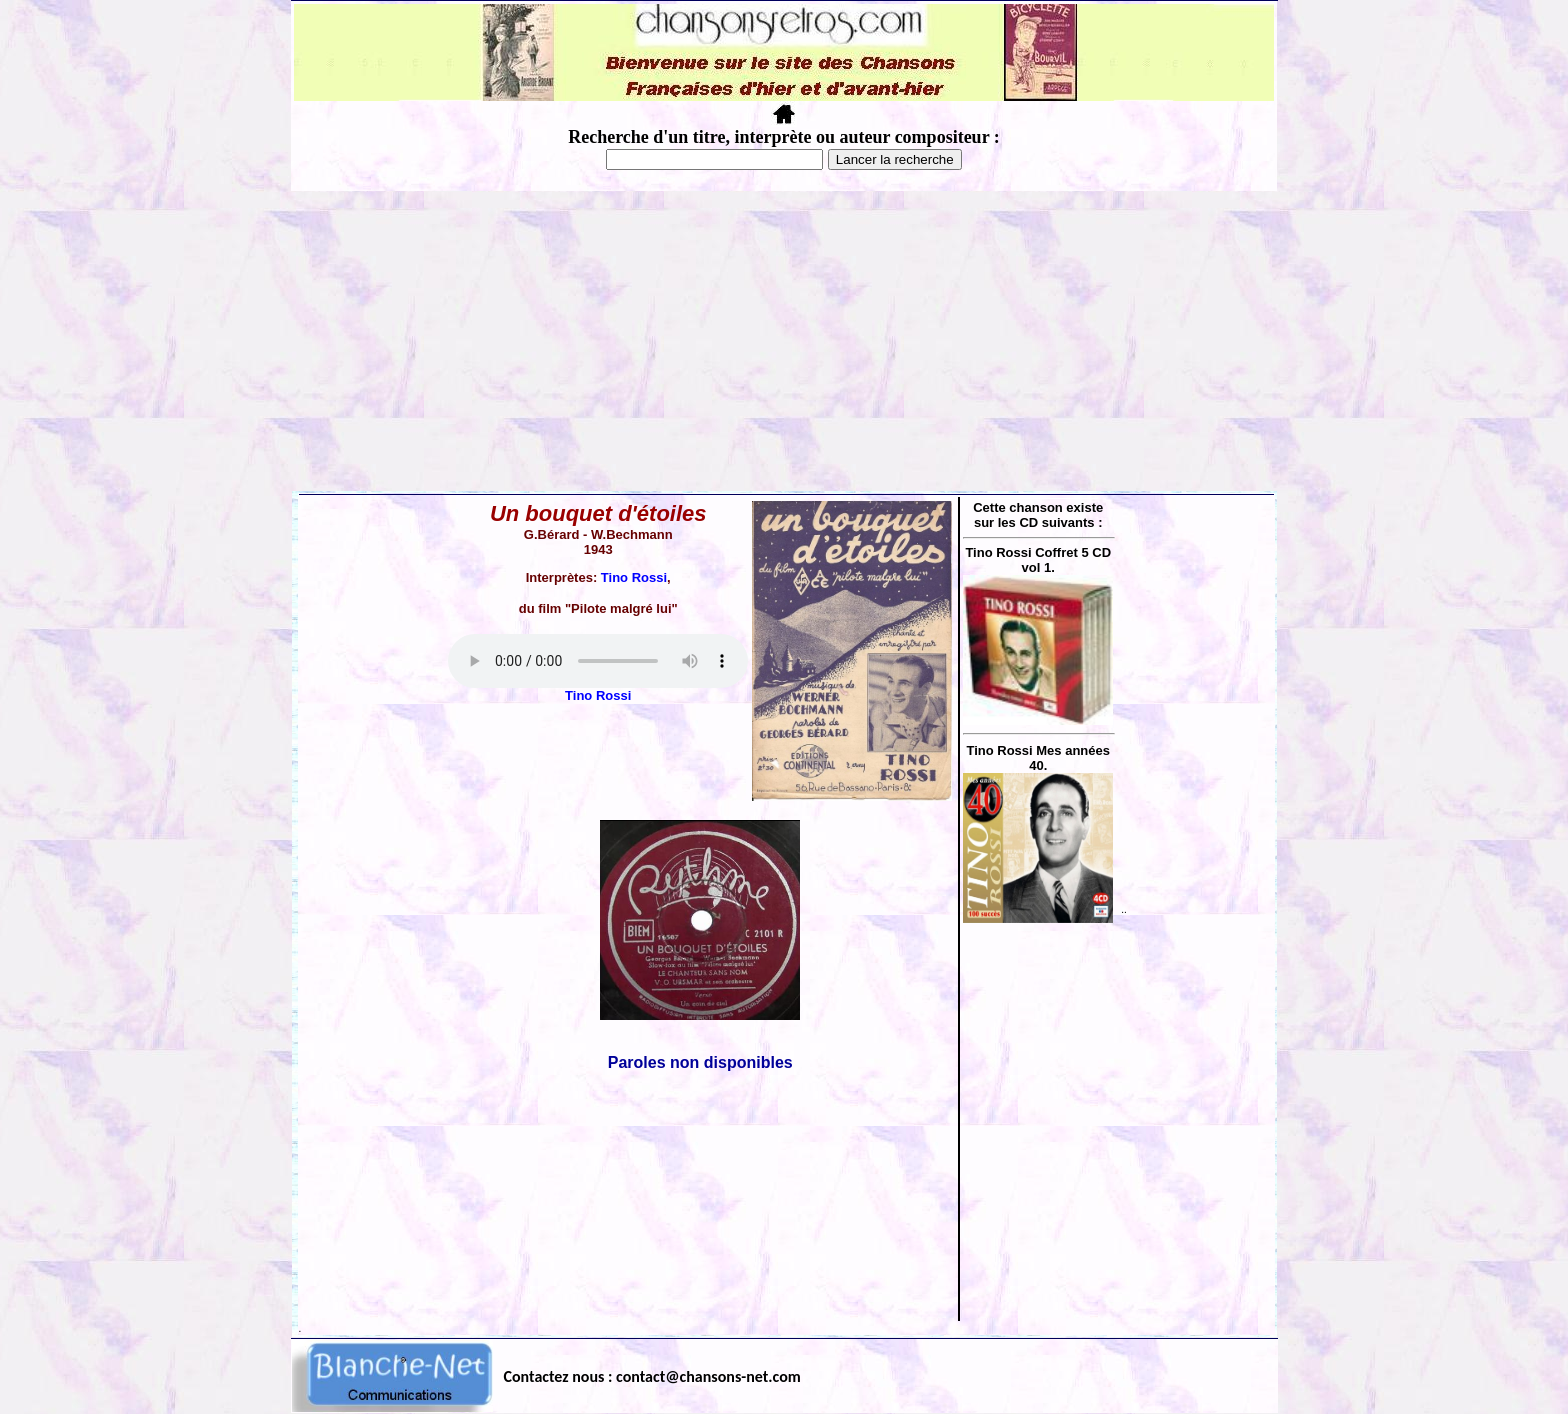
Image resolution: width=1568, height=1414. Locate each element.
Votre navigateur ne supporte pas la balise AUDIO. (598, 661)
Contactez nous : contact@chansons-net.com (652, 1376)
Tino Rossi (634, 577)
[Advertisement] (784, 341)
